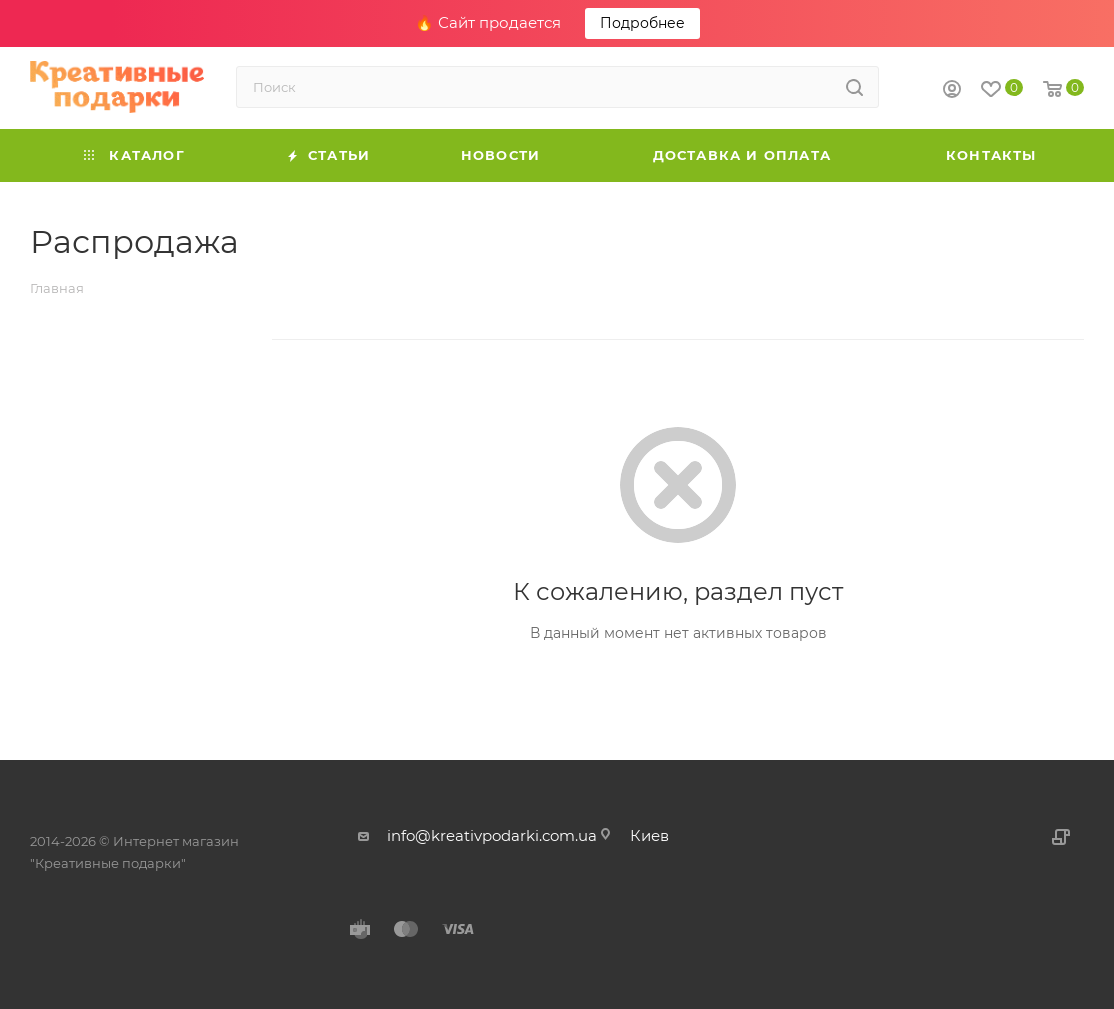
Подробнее (642, 23)
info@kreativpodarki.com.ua (492, 835)
